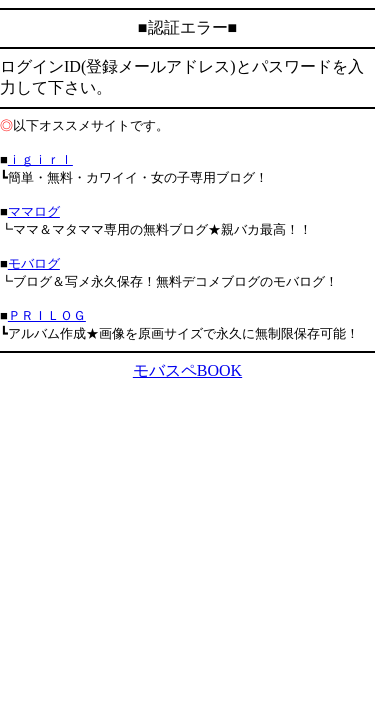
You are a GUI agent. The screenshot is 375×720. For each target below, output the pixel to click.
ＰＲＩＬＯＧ (47, 315)
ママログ (34, 211)
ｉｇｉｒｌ (40, 159)
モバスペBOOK (187, 370)
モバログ (34, 263)
